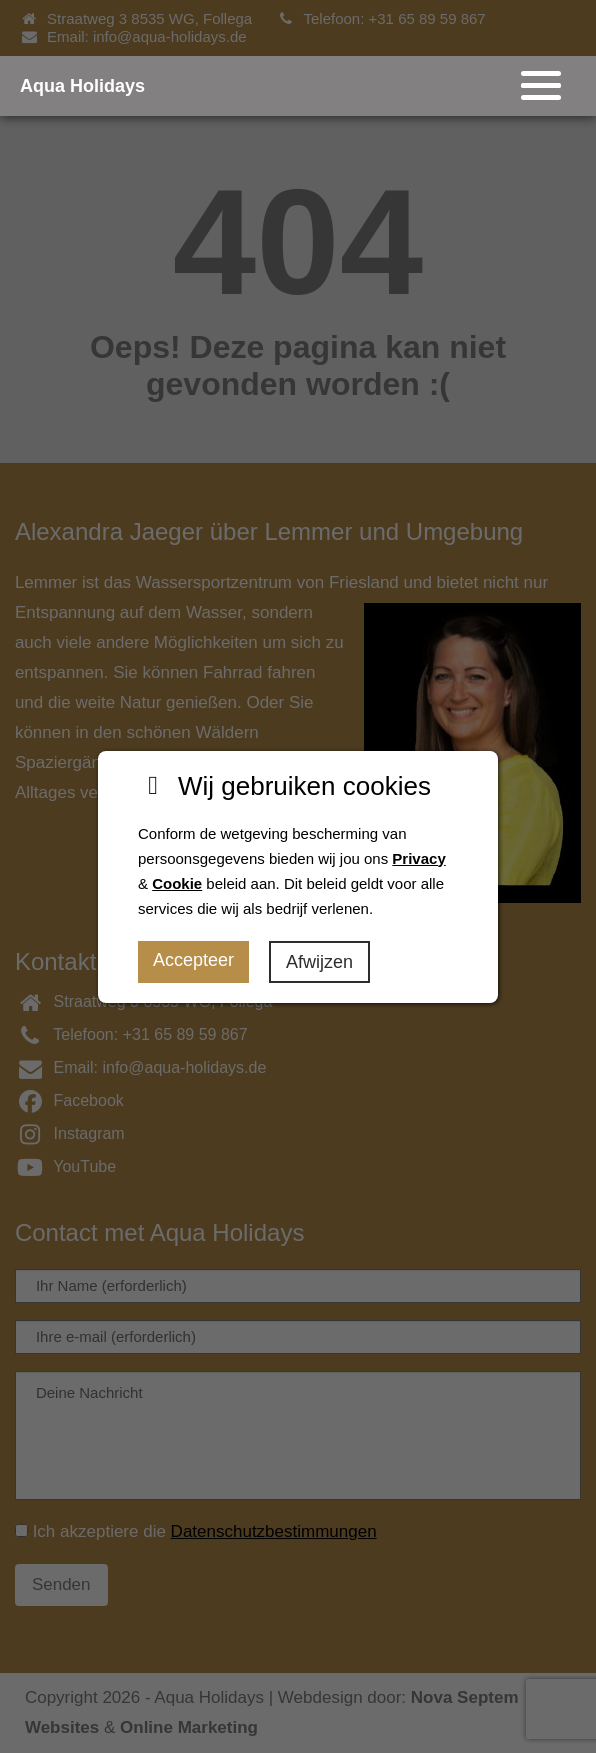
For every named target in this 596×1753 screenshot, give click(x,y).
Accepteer (193, 960)
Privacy (418, 858)
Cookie (177, 883)
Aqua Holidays (82, 86)
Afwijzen (319, 962)
